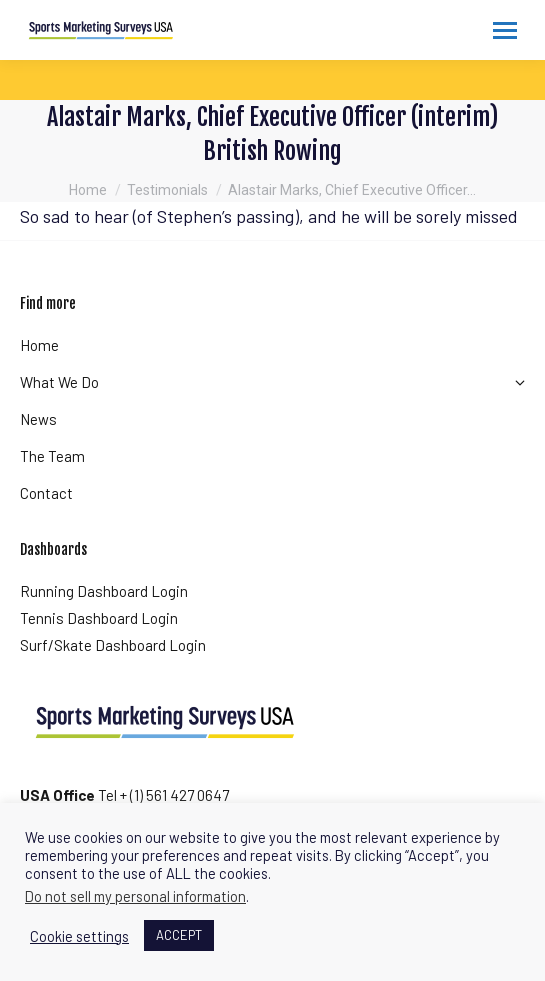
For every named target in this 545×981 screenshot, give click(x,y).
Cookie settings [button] (79, 936)
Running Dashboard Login (104, 591)
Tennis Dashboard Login (99, 618)
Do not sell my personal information (135, 896)
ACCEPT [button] (179, 935)
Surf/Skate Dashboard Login (113, 645)
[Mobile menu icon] (505, 30)
